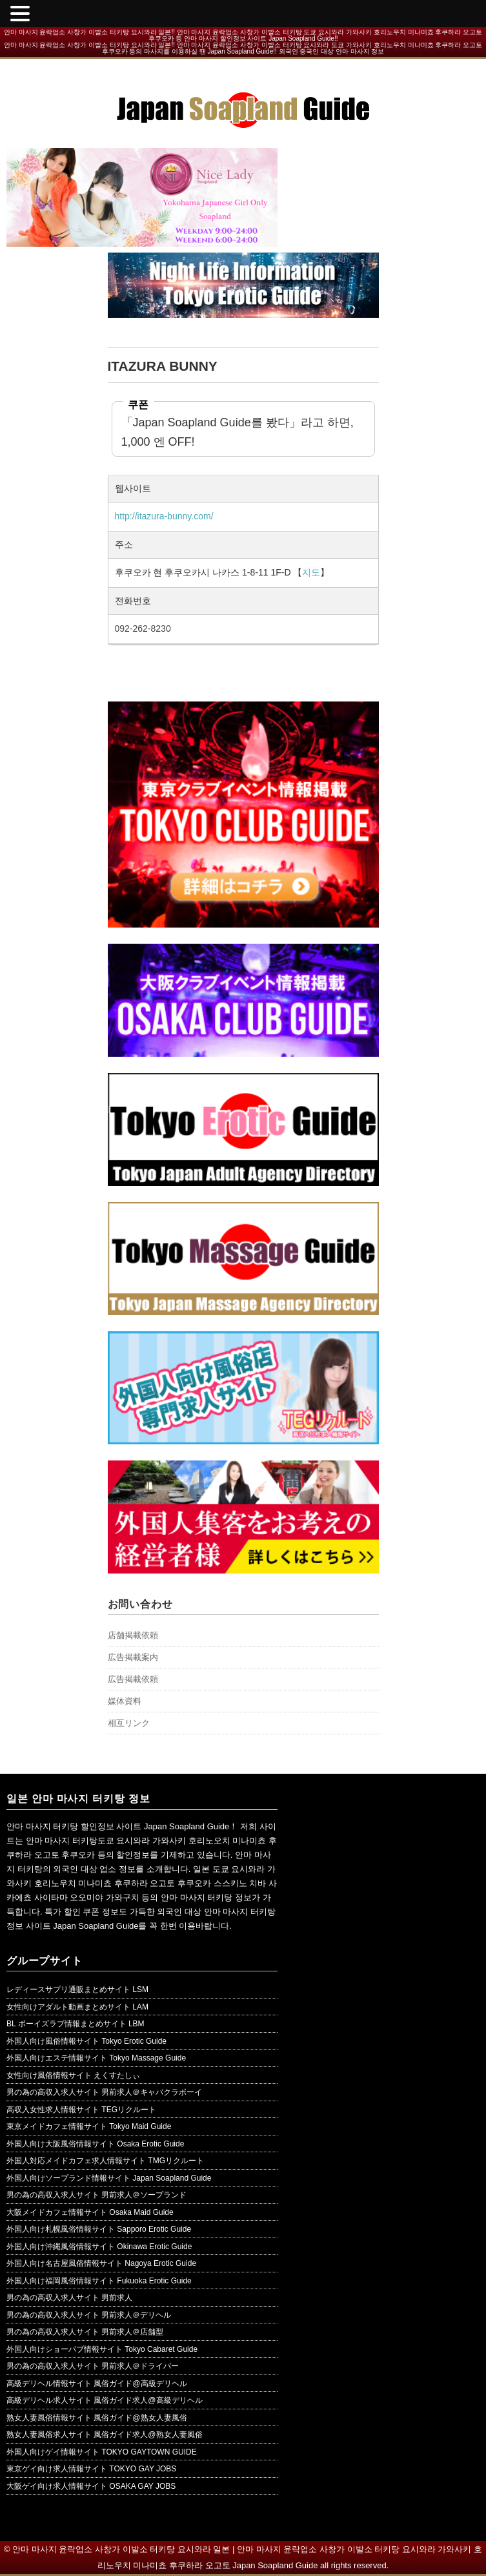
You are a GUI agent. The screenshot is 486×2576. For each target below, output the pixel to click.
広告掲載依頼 (133, 1679)
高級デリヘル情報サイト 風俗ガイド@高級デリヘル (96, 2383)
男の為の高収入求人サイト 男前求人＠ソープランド (96, 2194)
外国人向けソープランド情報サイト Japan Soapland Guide (108, 2178)
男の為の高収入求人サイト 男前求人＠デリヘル (88, 2315)
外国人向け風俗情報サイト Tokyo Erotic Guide (86, 2041)
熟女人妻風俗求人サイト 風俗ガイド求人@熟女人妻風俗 (104, 2434)
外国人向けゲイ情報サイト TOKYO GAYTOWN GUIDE (101, 2452)
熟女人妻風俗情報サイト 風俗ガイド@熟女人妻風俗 (96, 2417)
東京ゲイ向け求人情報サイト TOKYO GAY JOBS (91, 2468)
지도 (311, 572)
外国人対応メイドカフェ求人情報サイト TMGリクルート (105, 2160)
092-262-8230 (143, 628)
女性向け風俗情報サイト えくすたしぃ (73, 2075)
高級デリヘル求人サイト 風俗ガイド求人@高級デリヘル (104, 2400)
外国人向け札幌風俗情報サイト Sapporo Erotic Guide (98, 2229)
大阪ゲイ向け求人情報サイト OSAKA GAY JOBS (91, 2486)
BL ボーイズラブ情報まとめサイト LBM (75, 2023)
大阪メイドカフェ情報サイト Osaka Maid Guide (90, 2212)
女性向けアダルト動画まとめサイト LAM (77, 2006)
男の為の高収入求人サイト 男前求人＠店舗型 (84, 2331)
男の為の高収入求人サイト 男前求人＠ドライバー (92, 2366)
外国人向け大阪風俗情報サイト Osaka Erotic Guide (95, 2143)
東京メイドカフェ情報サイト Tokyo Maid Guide (88, 2126)
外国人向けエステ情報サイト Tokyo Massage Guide (96, 2057)
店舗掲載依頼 (133, 1635)
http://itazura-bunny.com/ (164, 516)
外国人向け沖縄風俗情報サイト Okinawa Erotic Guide (99, 2246)
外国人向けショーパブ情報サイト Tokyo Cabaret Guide (101, 2349)
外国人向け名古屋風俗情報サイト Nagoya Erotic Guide (101, 2263)
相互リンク (129, 1723)
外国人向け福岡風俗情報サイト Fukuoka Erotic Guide (99, 2280)
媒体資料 (124, 1701)
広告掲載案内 (133, 1657)
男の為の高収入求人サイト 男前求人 (69, 2297)
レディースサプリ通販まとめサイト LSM (77, 1989)
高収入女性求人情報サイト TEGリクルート (81, 2109)
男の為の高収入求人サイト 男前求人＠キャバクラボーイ (104, 2092)
